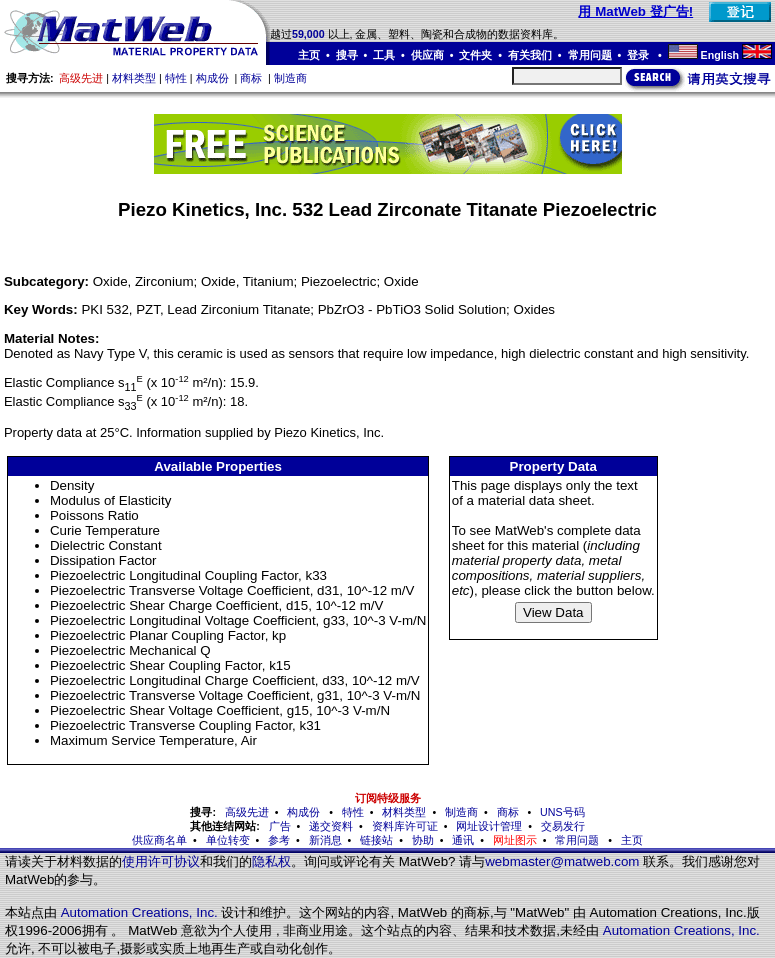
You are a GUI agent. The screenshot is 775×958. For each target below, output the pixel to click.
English (720, 55)
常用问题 (590, 55)
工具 (384, 55)
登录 (639, 55)
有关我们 (530, 55)
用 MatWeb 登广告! (635, 11)
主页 (309, 55)
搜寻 (347, 55)
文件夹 (475, 55)
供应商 (427, 55)
